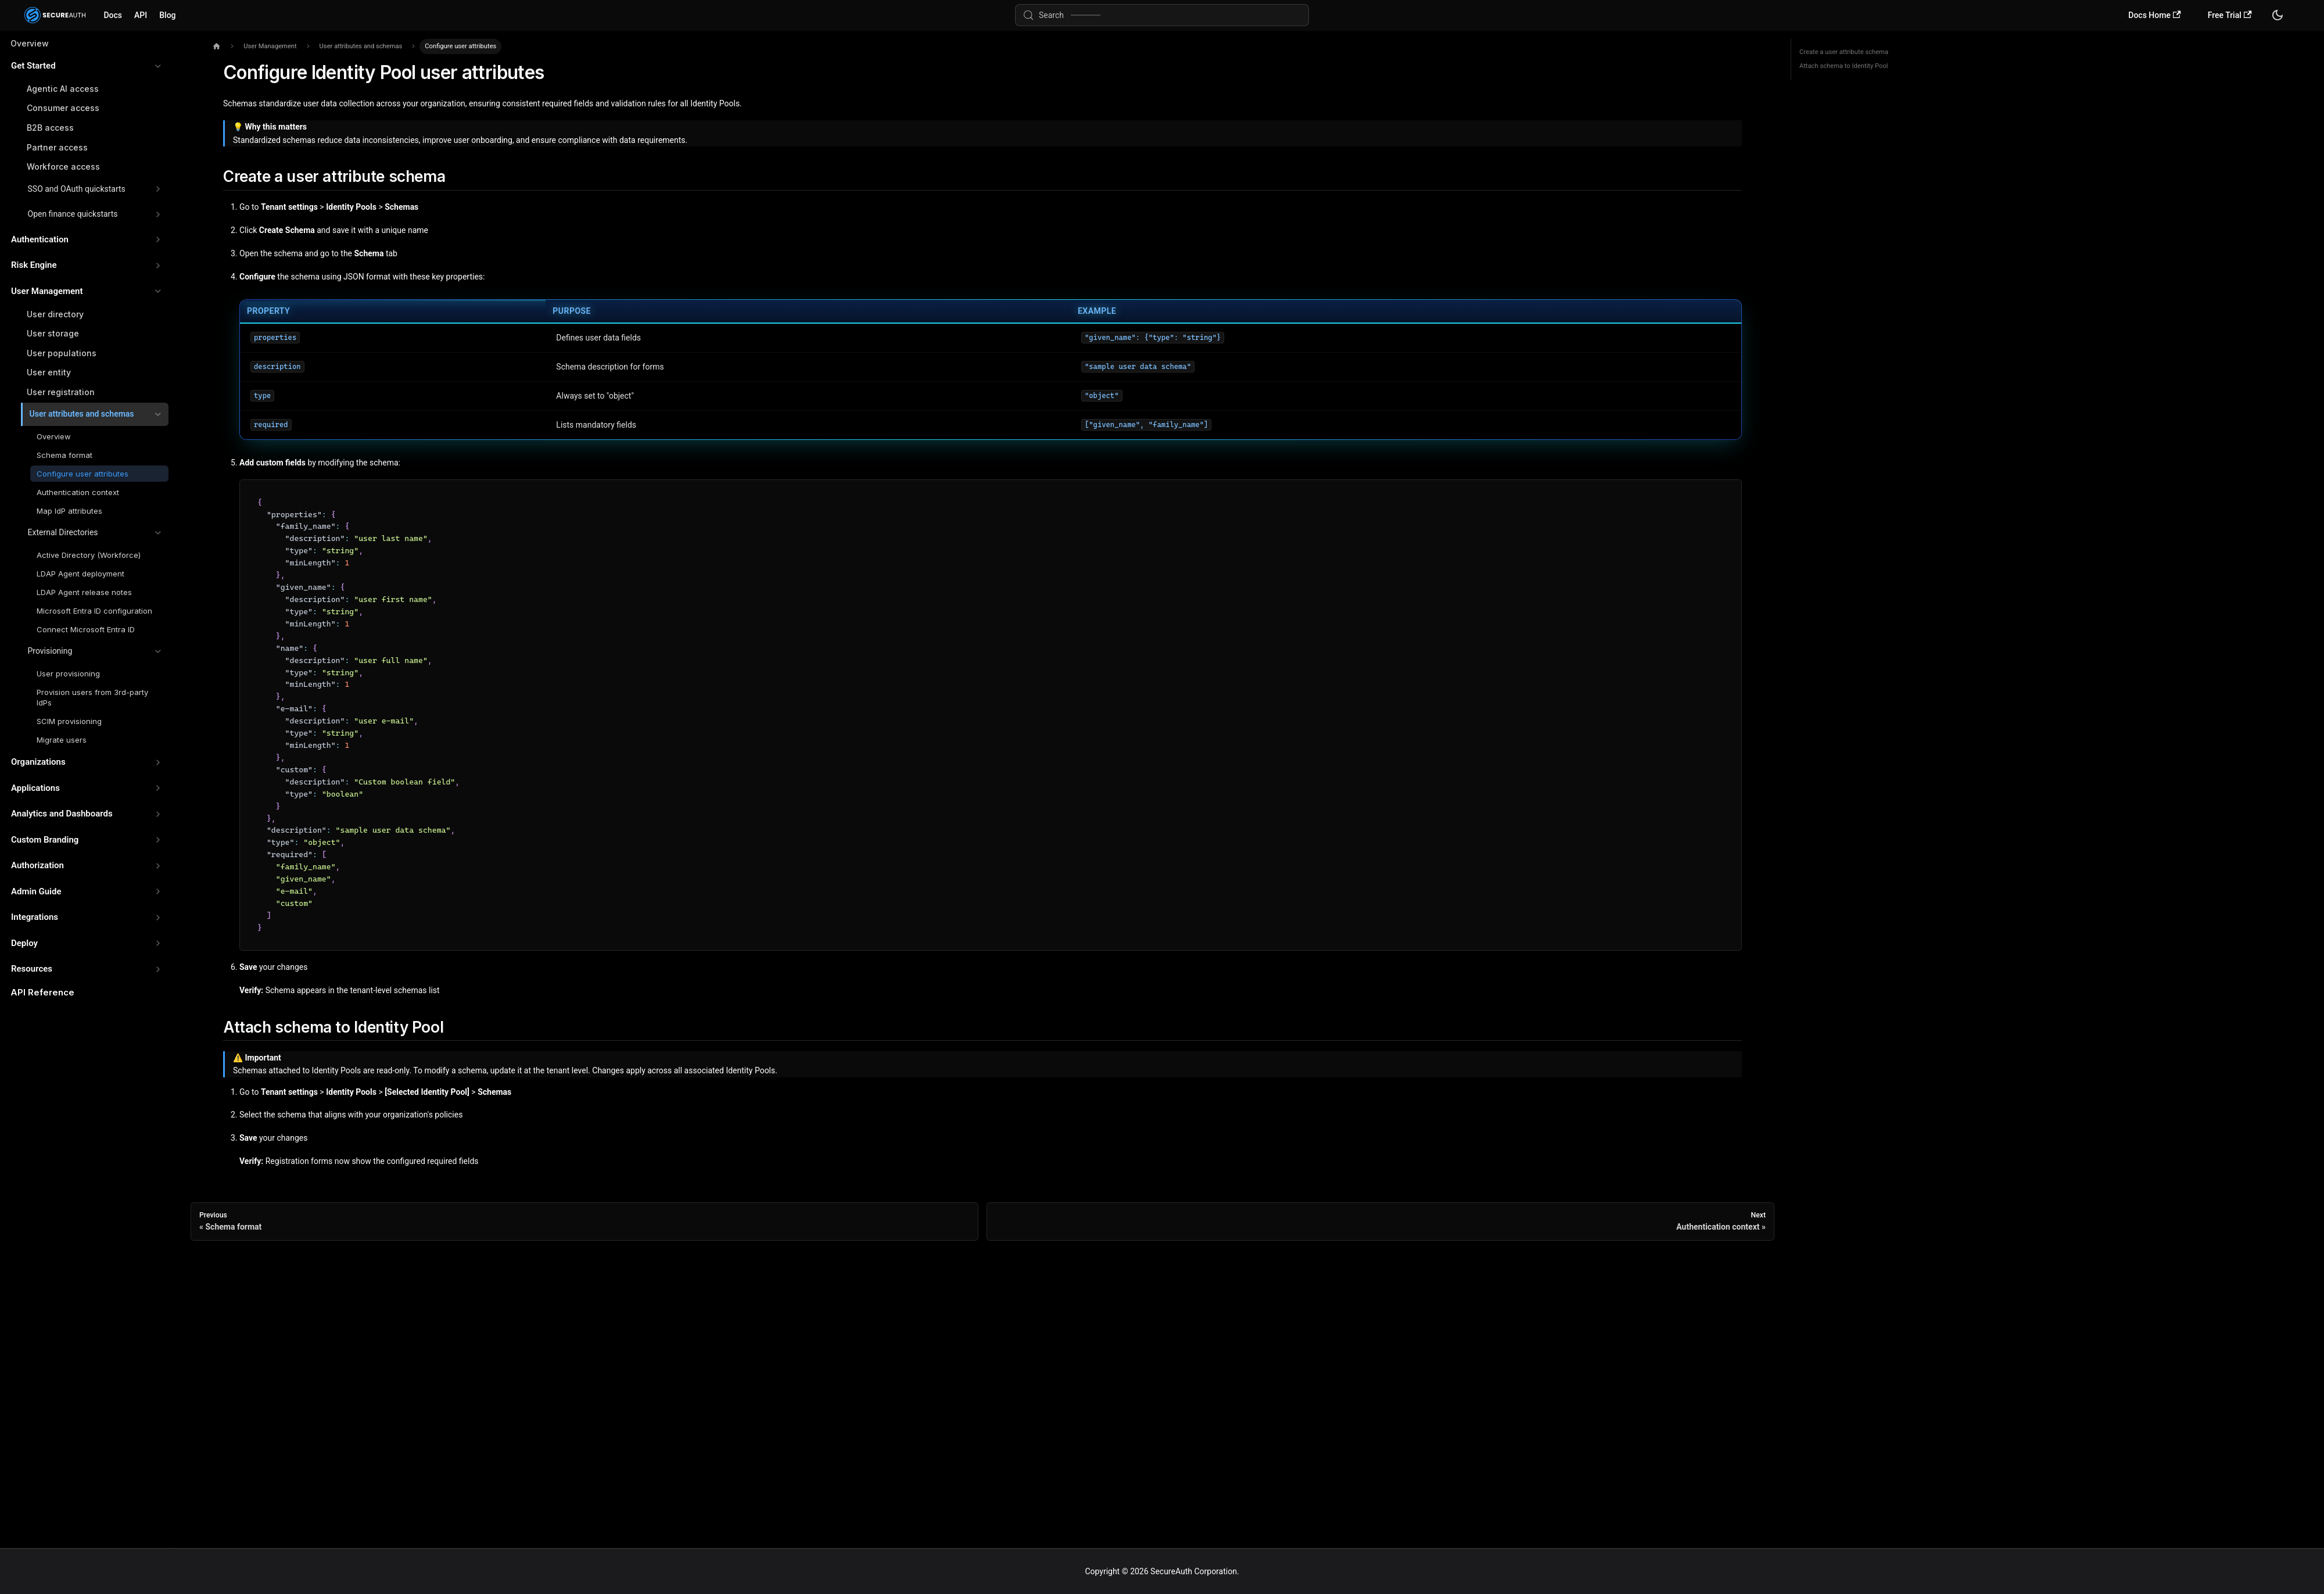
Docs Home (2154, 15)
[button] (86, 66)
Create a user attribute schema (1843, 52)
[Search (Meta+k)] (1162, 15)
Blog (167, 15)
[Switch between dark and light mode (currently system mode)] (2277, 15)
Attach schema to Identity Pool (1843, 66)
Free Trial (2230, 15)
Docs (112, 15)
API (140, 15)
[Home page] (216, 47)
